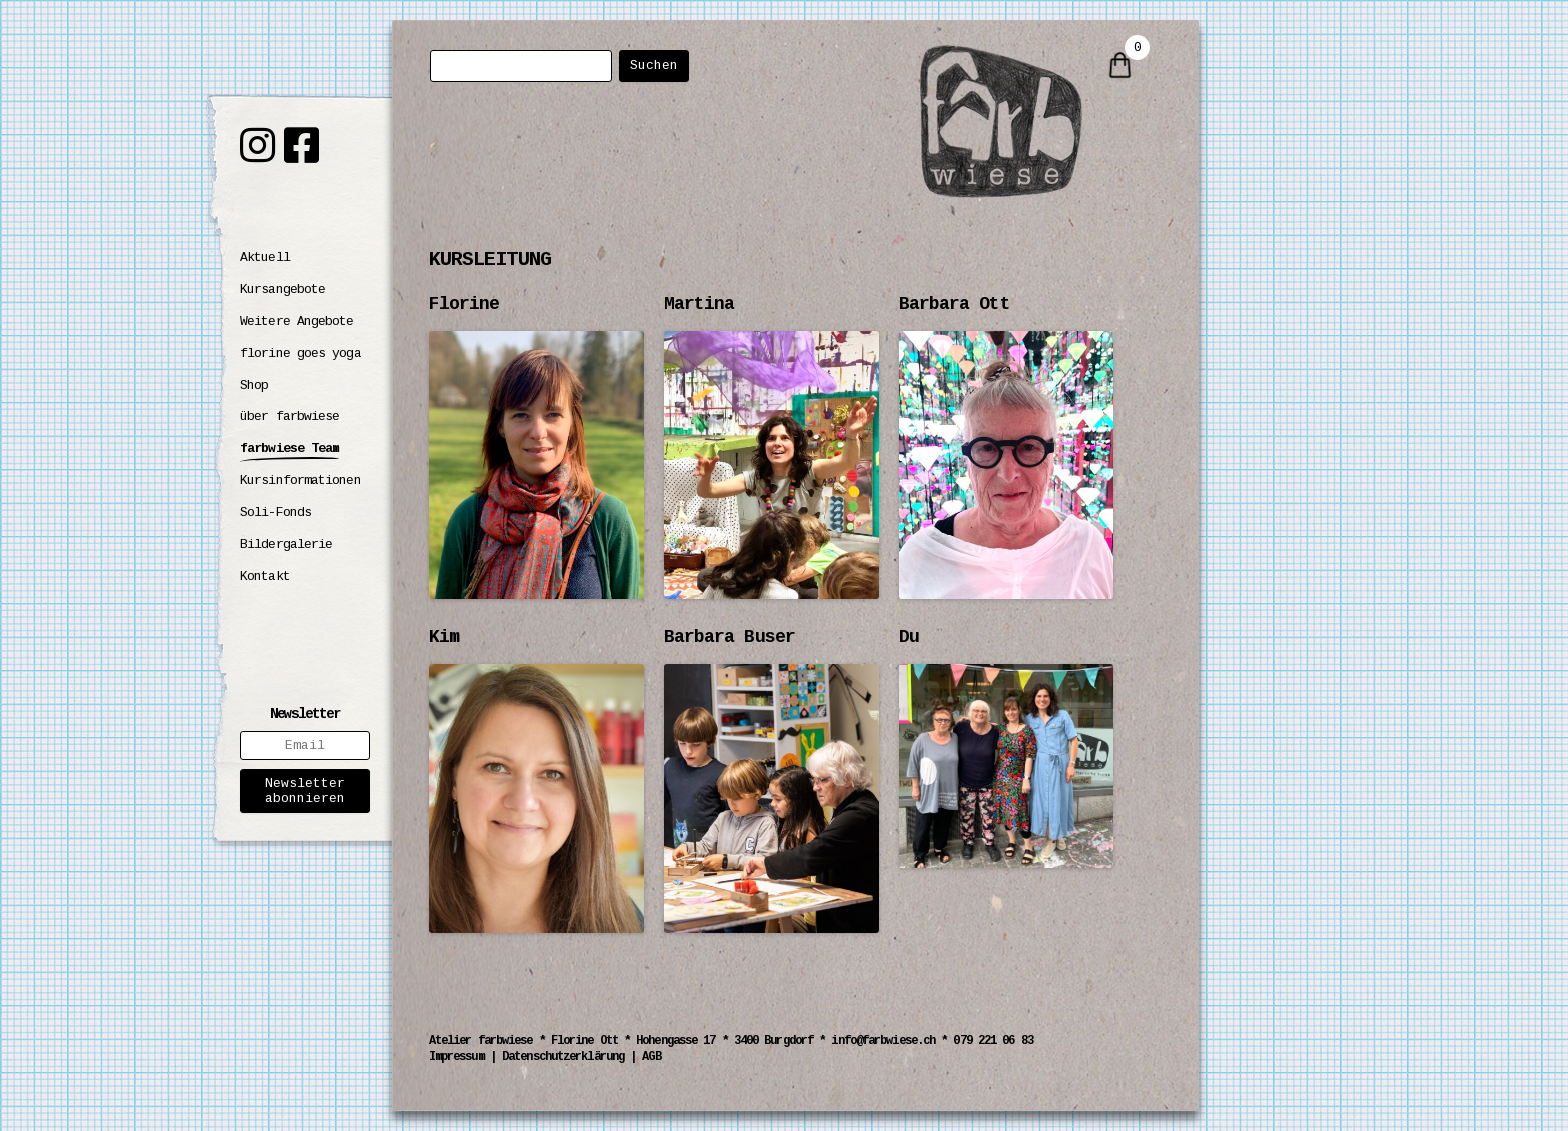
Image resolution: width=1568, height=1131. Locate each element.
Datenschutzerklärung (563, 1057)
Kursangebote (282, 289)
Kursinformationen (300, 480)
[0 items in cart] (1120, 66)
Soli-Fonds (275, 512)
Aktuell (265, 257)
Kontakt (265, 576)
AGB (651, 1057)
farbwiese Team (289, 448)
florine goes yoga (300, 353)
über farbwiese (289, 416)
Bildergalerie (286, 544)
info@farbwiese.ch (883, 1041)
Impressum (456, 1057)
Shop (254, 385)
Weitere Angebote (297, 321)
